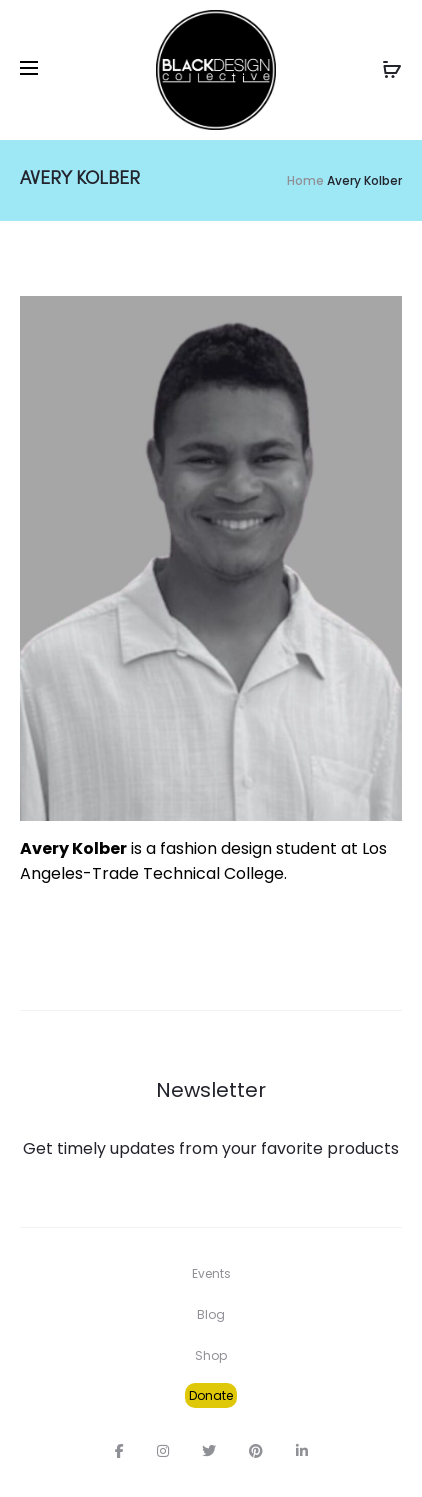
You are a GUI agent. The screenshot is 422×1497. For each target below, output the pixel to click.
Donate (211, 1395)
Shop (211, 1355)
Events (211, 1273)
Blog (211, 1314)
